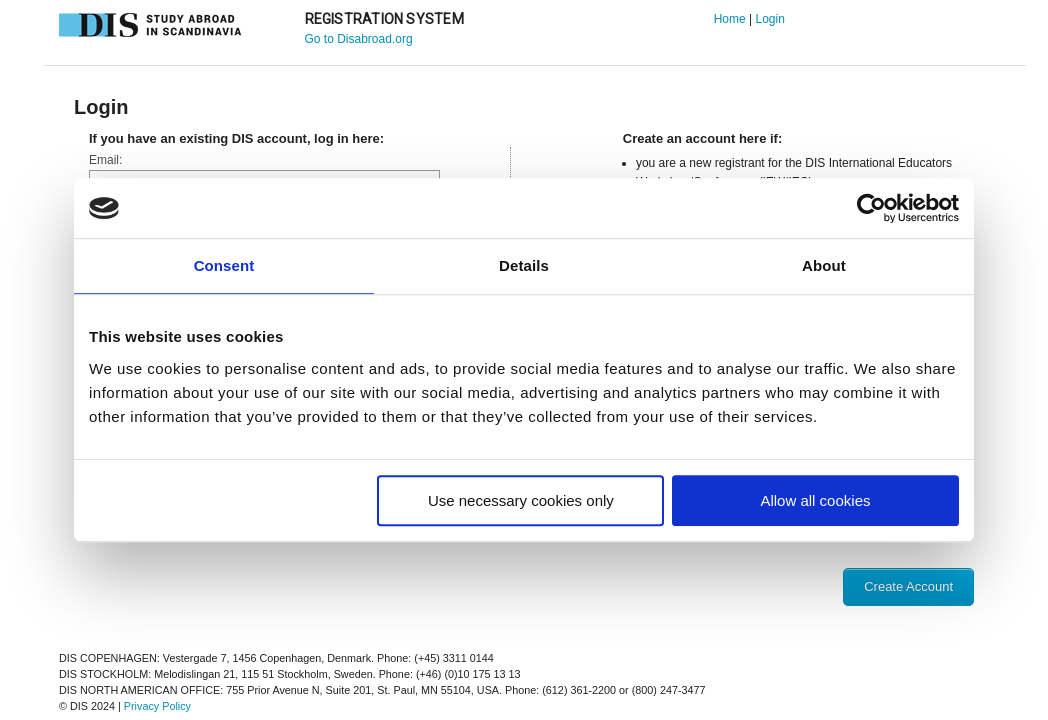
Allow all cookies (815, 500)
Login (769, 19)
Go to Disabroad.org (359, 39)
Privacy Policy (157, 706)
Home (730, 19)
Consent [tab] (224, 265)
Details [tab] (524, 265)
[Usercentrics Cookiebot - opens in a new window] (871, 208)
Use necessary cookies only (521, 500)
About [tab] (824, 265)
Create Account (908, 586)
